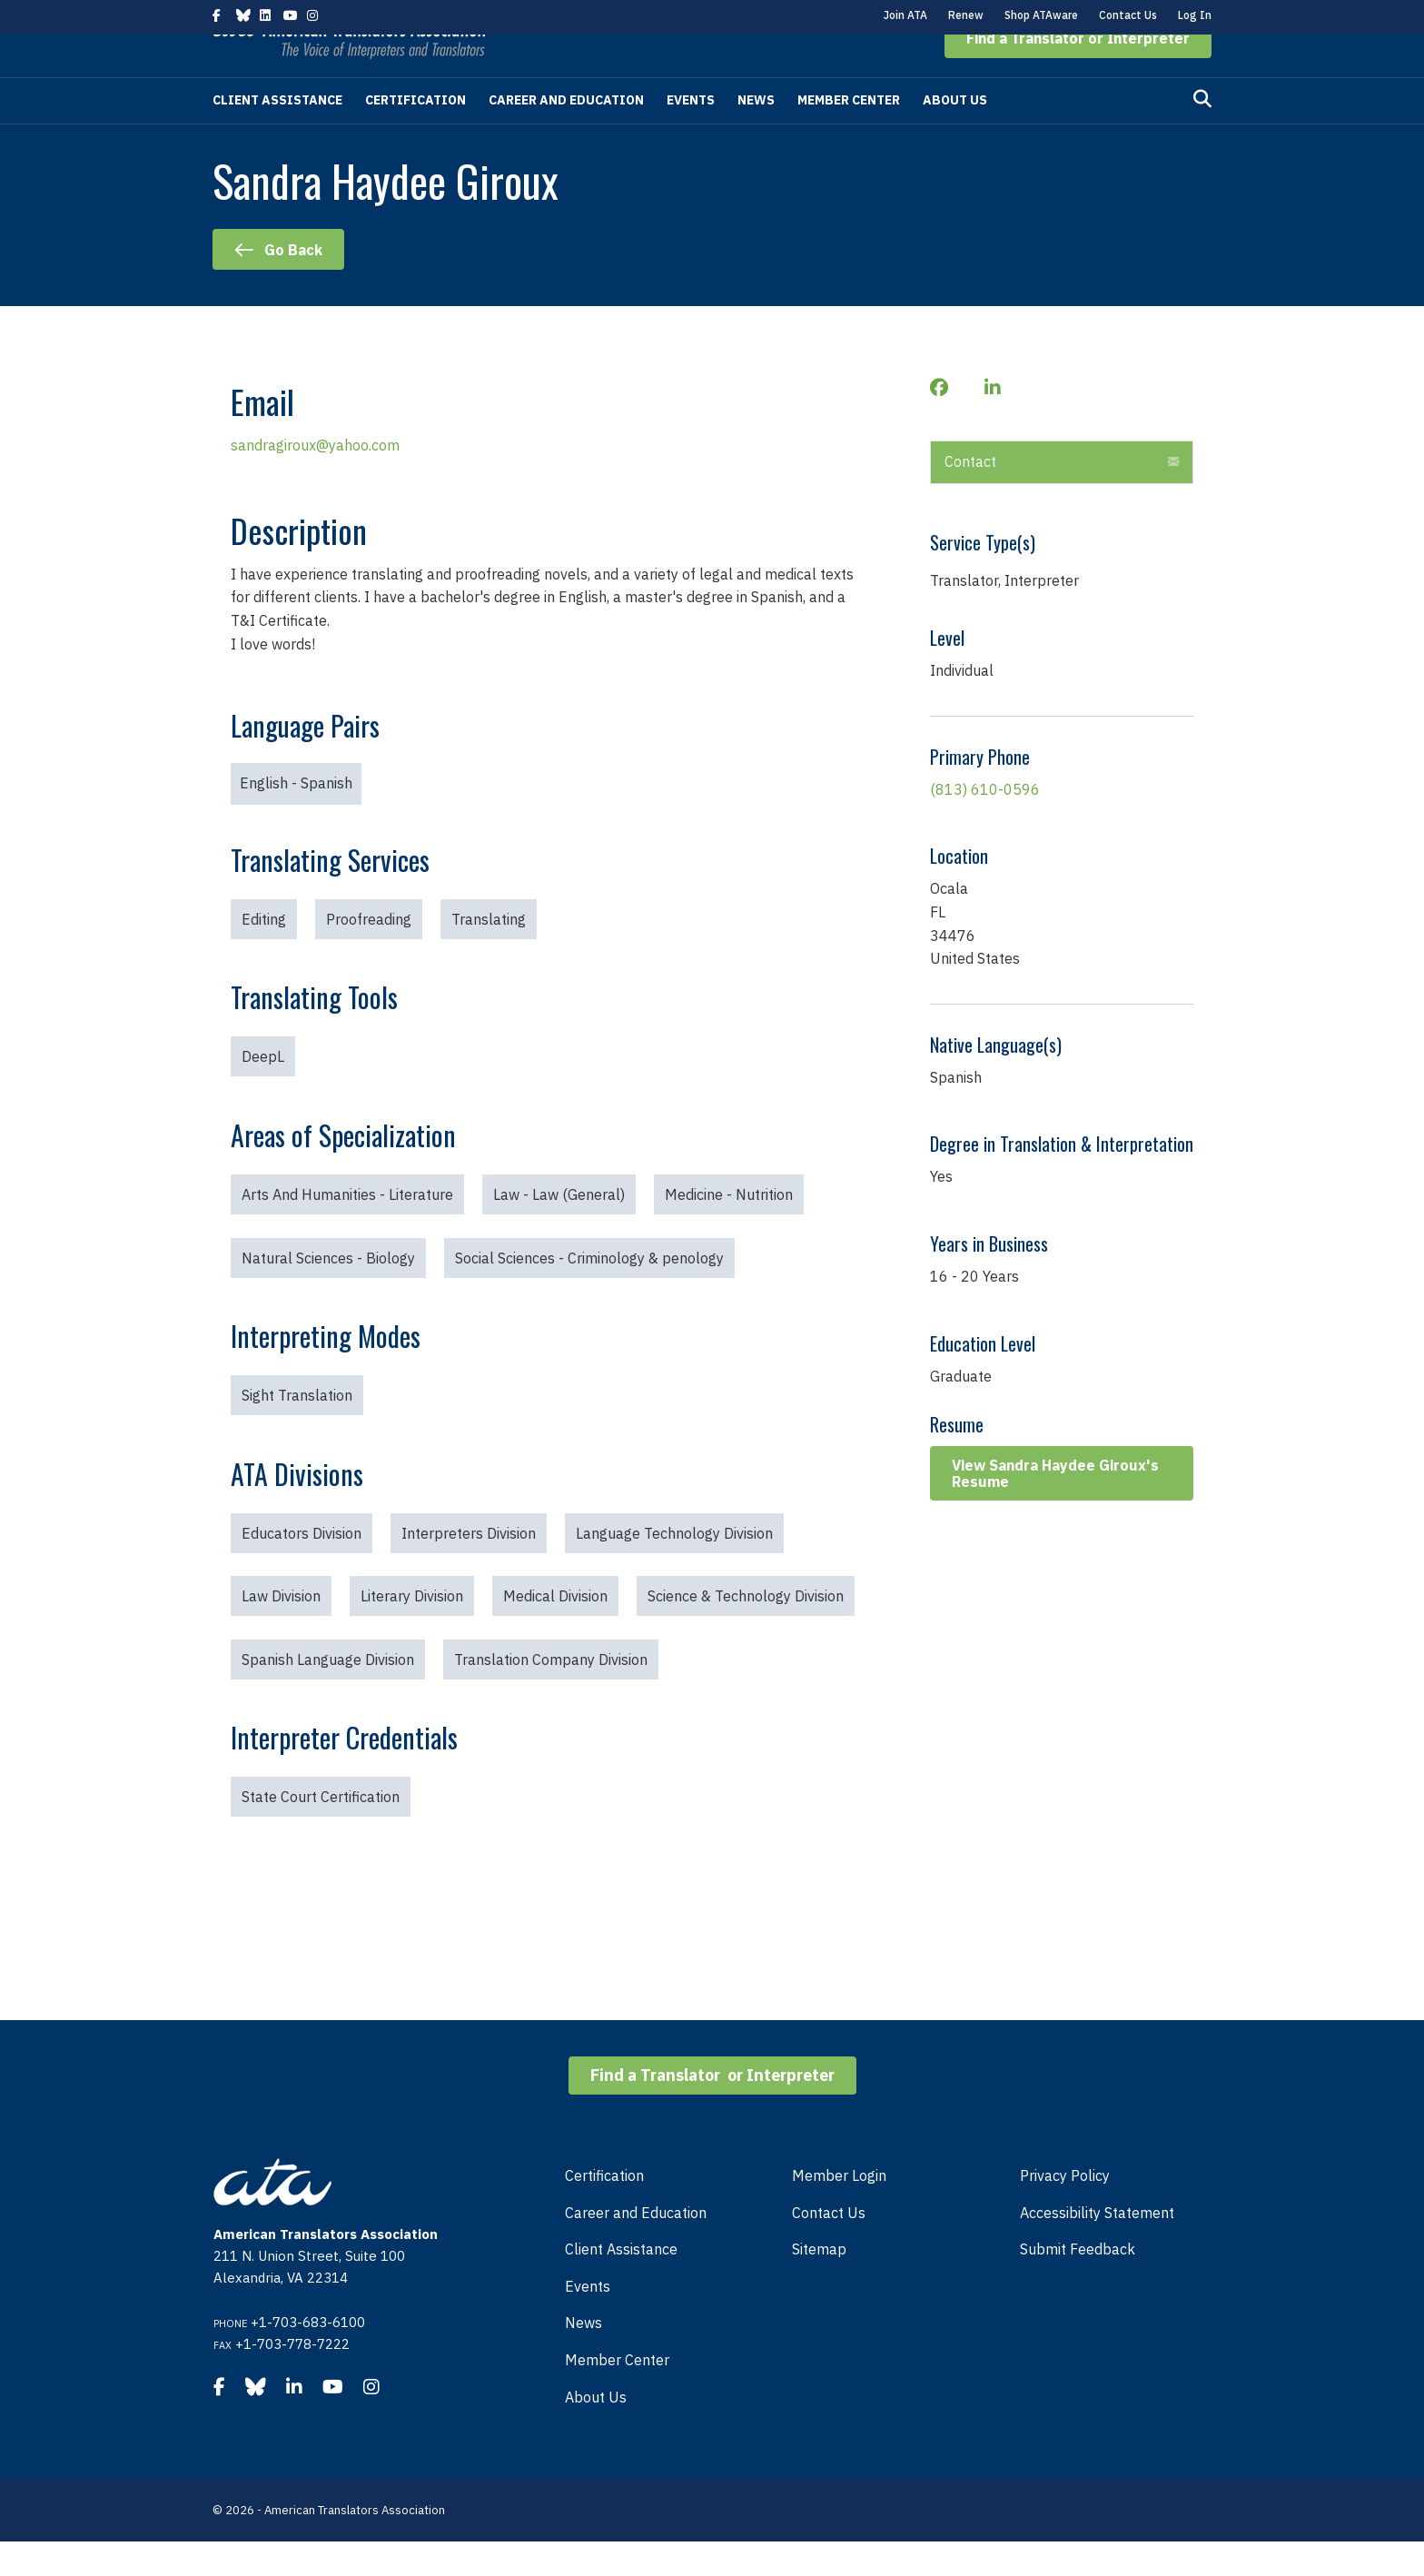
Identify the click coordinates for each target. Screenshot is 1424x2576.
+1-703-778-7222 (292, 2378)
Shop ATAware (1041, 15)
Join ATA (905, 15)
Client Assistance (277, 134)
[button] (1077, 73)
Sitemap (819, 2283)
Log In (1194, 15)
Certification (415, 134)
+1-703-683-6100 (308, 2356)
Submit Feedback (1077, 2283)
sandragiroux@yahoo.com (315, 480)
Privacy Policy (1065, 2210)
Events (691, 134)
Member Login (839, 2210)
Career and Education (566, 134)
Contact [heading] (970, 496)
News (756, 134)
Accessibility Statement (1097, 2247)
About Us (955, 134)
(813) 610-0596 (985, 824)
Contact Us (1128, 15)
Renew (966, 15)
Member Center (848, 134)
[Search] (1202, 133)
